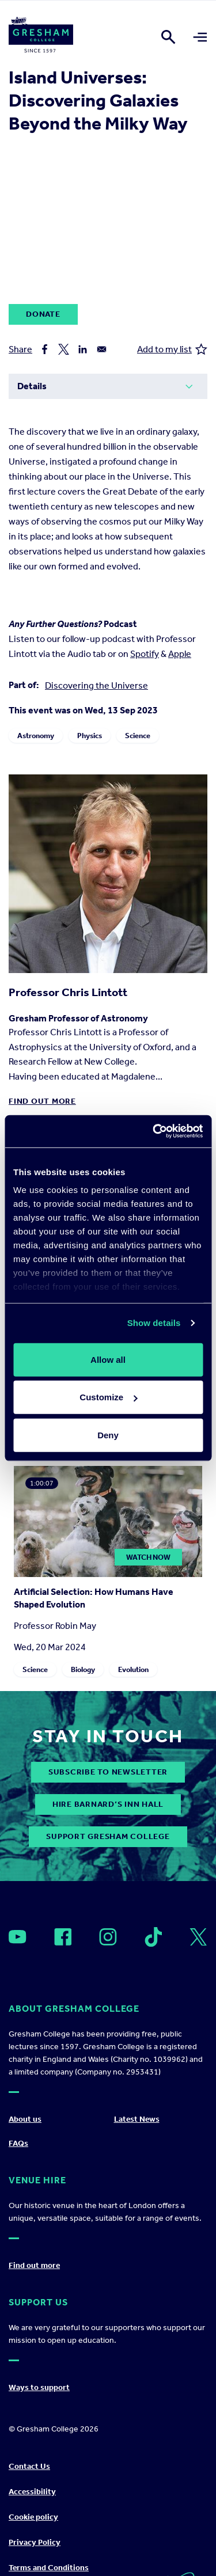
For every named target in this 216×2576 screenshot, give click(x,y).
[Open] (17, 1936)
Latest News (137, 2119)
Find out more (42, 1101)
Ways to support (39, 2387)
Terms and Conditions (49, 2568)
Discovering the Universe (96, 685)
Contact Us (29, 2466)
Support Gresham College (107, 1836)
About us (25, 2119)
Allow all (108, 1359)
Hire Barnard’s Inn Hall (108, 1804)
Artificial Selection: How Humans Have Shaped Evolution (93, 1598)
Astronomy (35, 735)
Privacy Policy (34, 2542)
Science (137, 735)
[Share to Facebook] (44, 349)
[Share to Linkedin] (82, 349)
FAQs (18, 2143)
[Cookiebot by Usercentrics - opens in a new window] (154, 1131)
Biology (83, 1669)
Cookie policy (33, 2517)
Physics (89, 735)
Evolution (133, 1669)
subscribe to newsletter (108, 1772)
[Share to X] (63, 349)
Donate (43, 314)
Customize (108, 1397)
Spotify (144, 653)
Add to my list (172, 349)
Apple (179, 653)
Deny (108, 1434)
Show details (154, 1323)
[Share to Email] (101, 349)
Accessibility (32, 2492)
